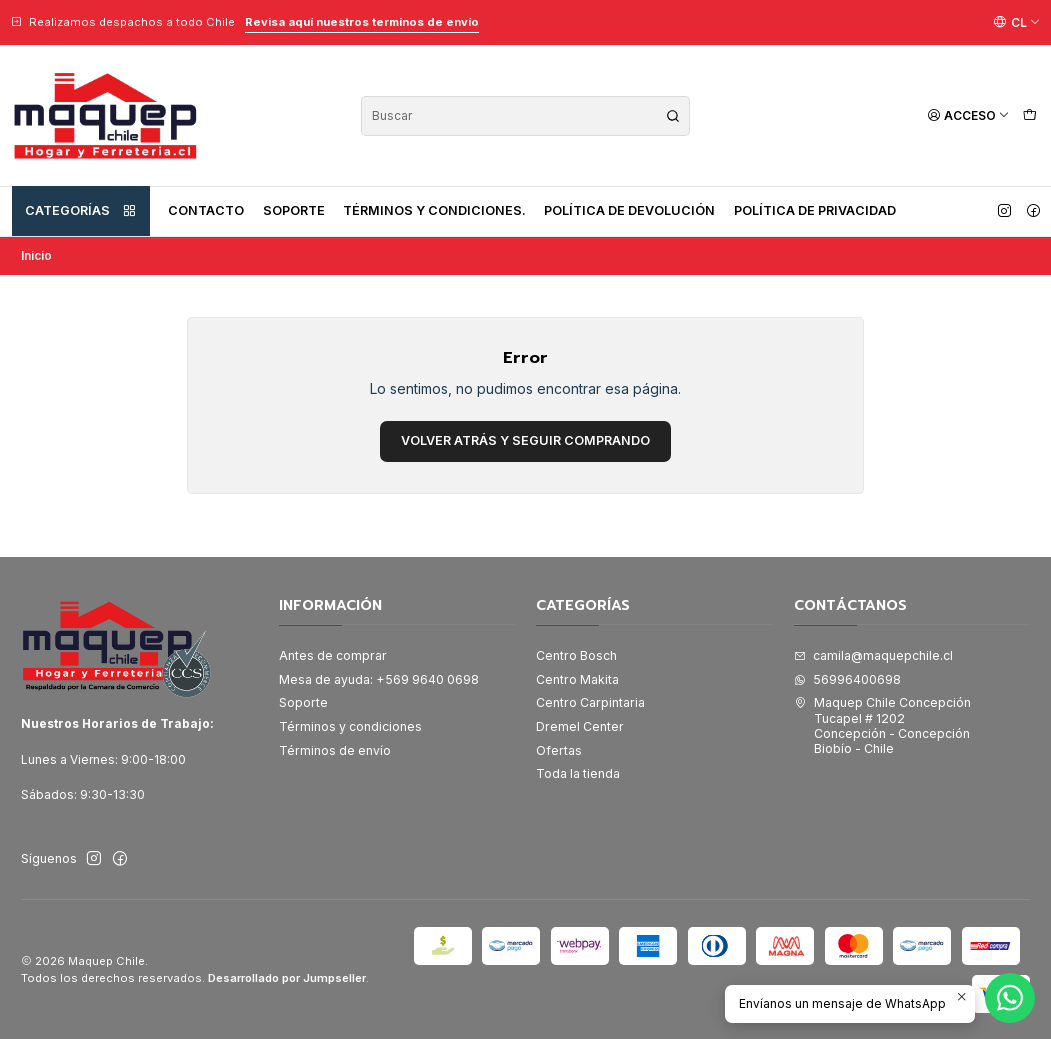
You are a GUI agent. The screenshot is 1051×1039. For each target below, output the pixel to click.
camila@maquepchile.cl (873, 655)
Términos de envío (335, 750)
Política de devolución (629, 210)
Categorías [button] (81, 211)
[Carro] (1029, 115)
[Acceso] (968, 115)
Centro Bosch (576, 655)
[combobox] (525, 116)
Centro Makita (577, 679)
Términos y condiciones (350, 726)
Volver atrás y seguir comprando (525, 440)
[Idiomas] (1017, 22)
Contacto (206, 210)
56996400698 (847, 679)
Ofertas (559, 750)
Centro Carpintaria (590, 702)
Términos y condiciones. (434, 210)
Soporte (294, 210)
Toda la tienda (578, 773)
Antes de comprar (333, 655)
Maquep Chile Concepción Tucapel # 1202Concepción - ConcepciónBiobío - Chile (882, 725)
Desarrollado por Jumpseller (287, 978)
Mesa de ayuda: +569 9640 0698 (379, 679)
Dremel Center (580, 726)
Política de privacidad (815, 210)
